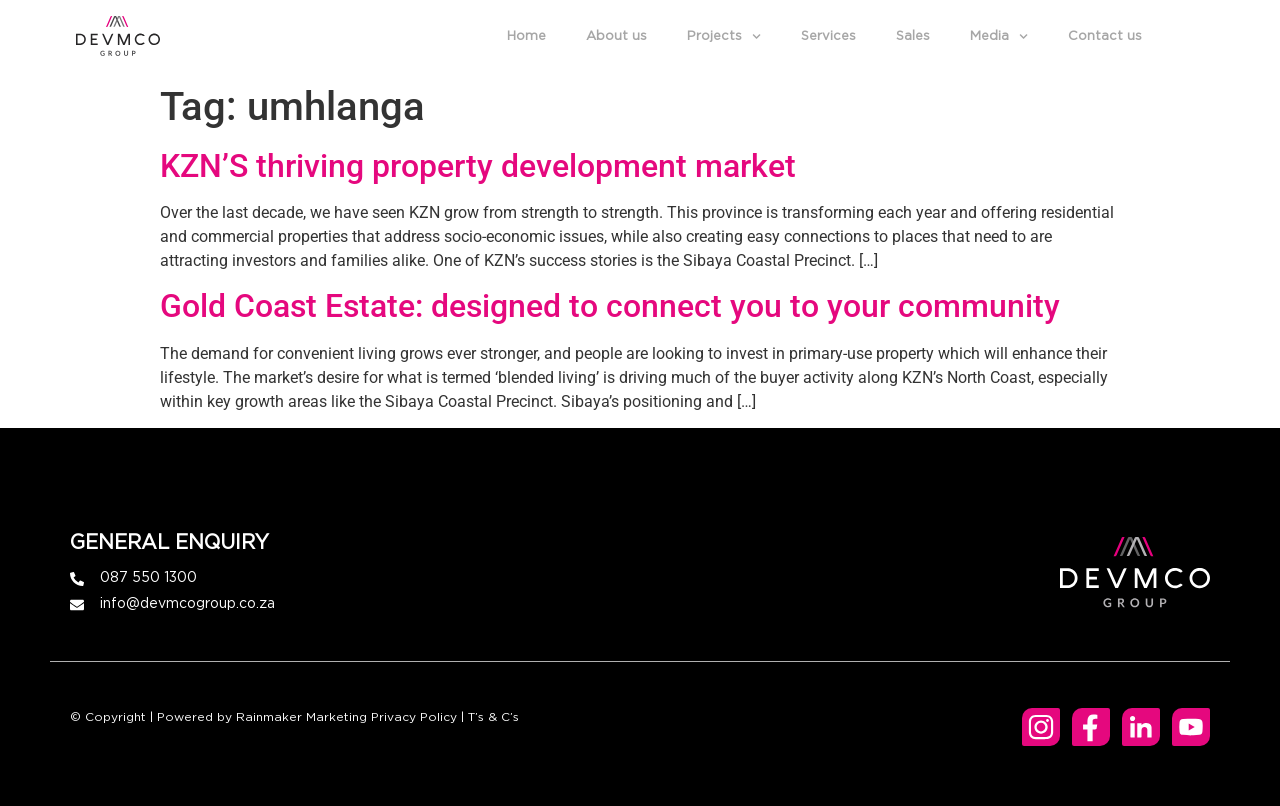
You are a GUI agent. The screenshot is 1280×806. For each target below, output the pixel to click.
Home (531, 36)
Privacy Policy (414, 717)
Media (1004, 37)
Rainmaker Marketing (301, 717)
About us (621, 36)
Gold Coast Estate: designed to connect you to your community (610, 306)
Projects (729, 37)
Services (833, 36)
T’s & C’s (493, 717)
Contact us (1110, 36)
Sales (918, 36)
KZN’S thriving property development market (478, 166)
